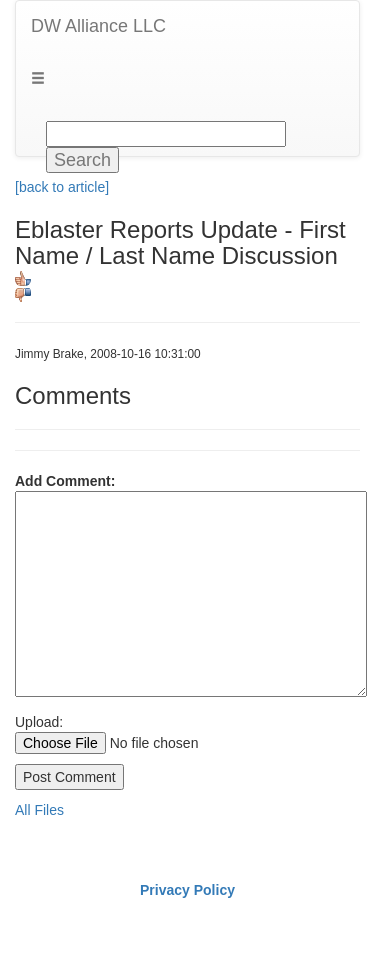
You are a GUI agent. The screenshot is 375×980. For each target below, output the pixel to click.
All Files (39, 810)
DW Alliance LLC (98, 26)
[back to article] (62, 187)
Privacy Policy (187, 890)
